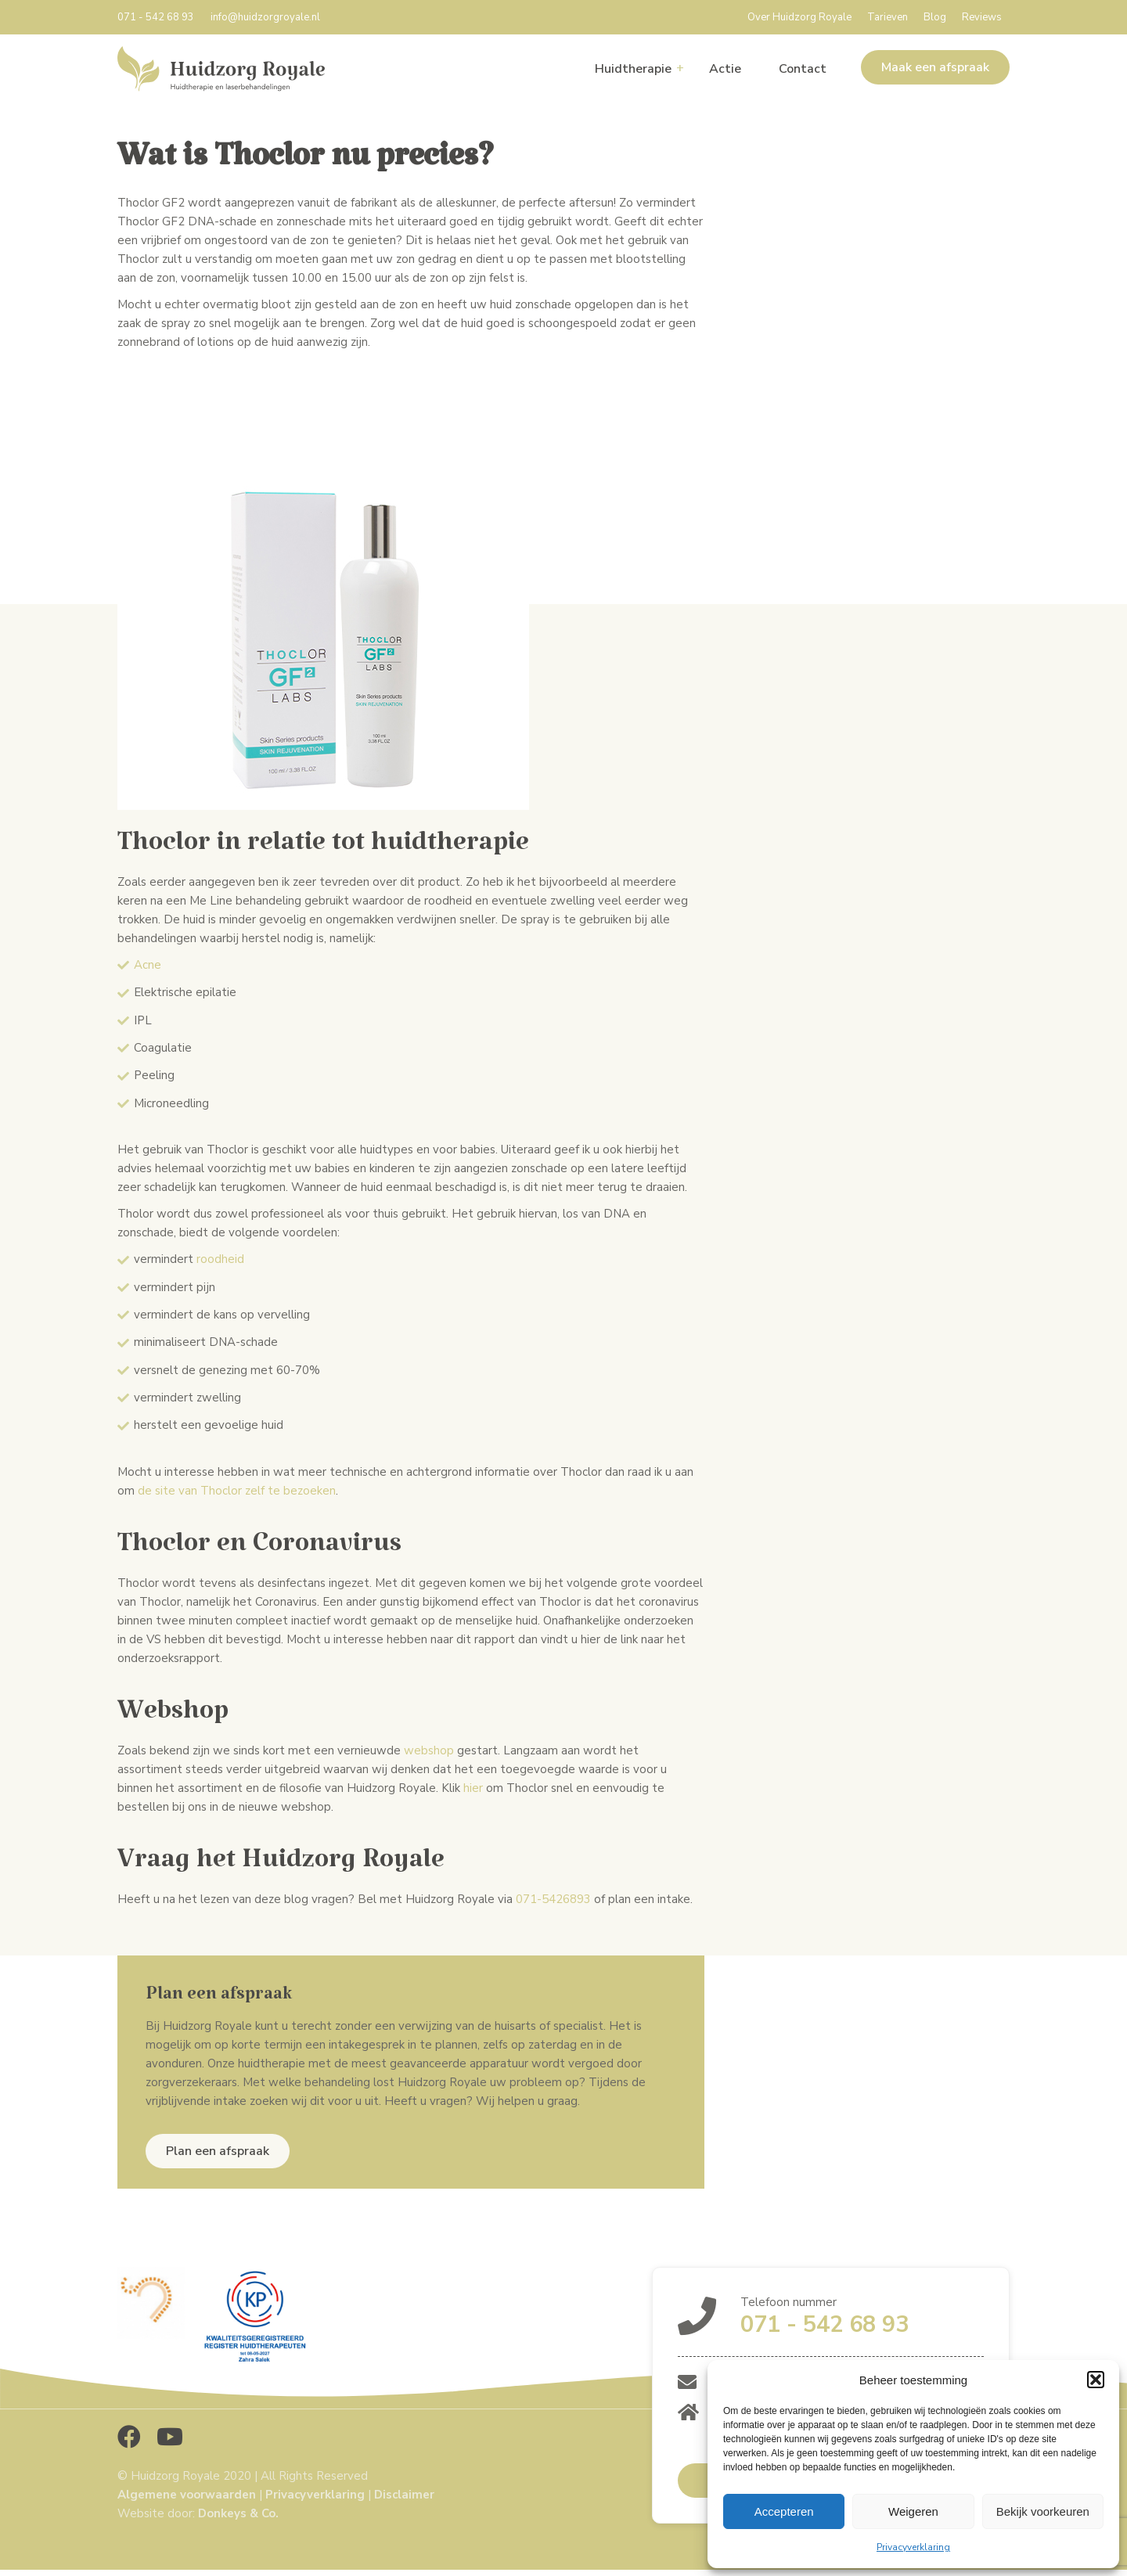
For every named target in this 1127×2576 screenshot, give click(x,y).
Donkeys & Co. (238, 2513)
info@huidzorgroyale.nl (265, 17)
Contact (802, 68)
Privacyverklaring (913, 2547)
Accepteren (784, 2511)
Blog (935, 17)
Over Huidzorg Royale (799, 17)
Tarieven (887, 17)
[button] (1096, 2379)
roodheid (220, 1259)
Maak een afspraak (935, 67)
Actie (725, 68)
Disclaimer (404, 2494)
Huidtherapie (633, 68)
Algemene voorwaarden (186, 2494)
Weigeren (913, 2511)
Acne (147, 965)
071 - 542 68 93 (155, 17)
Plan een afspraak (217, 2151)
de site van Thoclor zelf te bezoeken (237, 1490)
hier (473, 1788)
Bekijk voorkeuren (1042, 2511)
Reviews (982, 17)
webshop (429, 1750)
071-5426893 (552, 1899)
